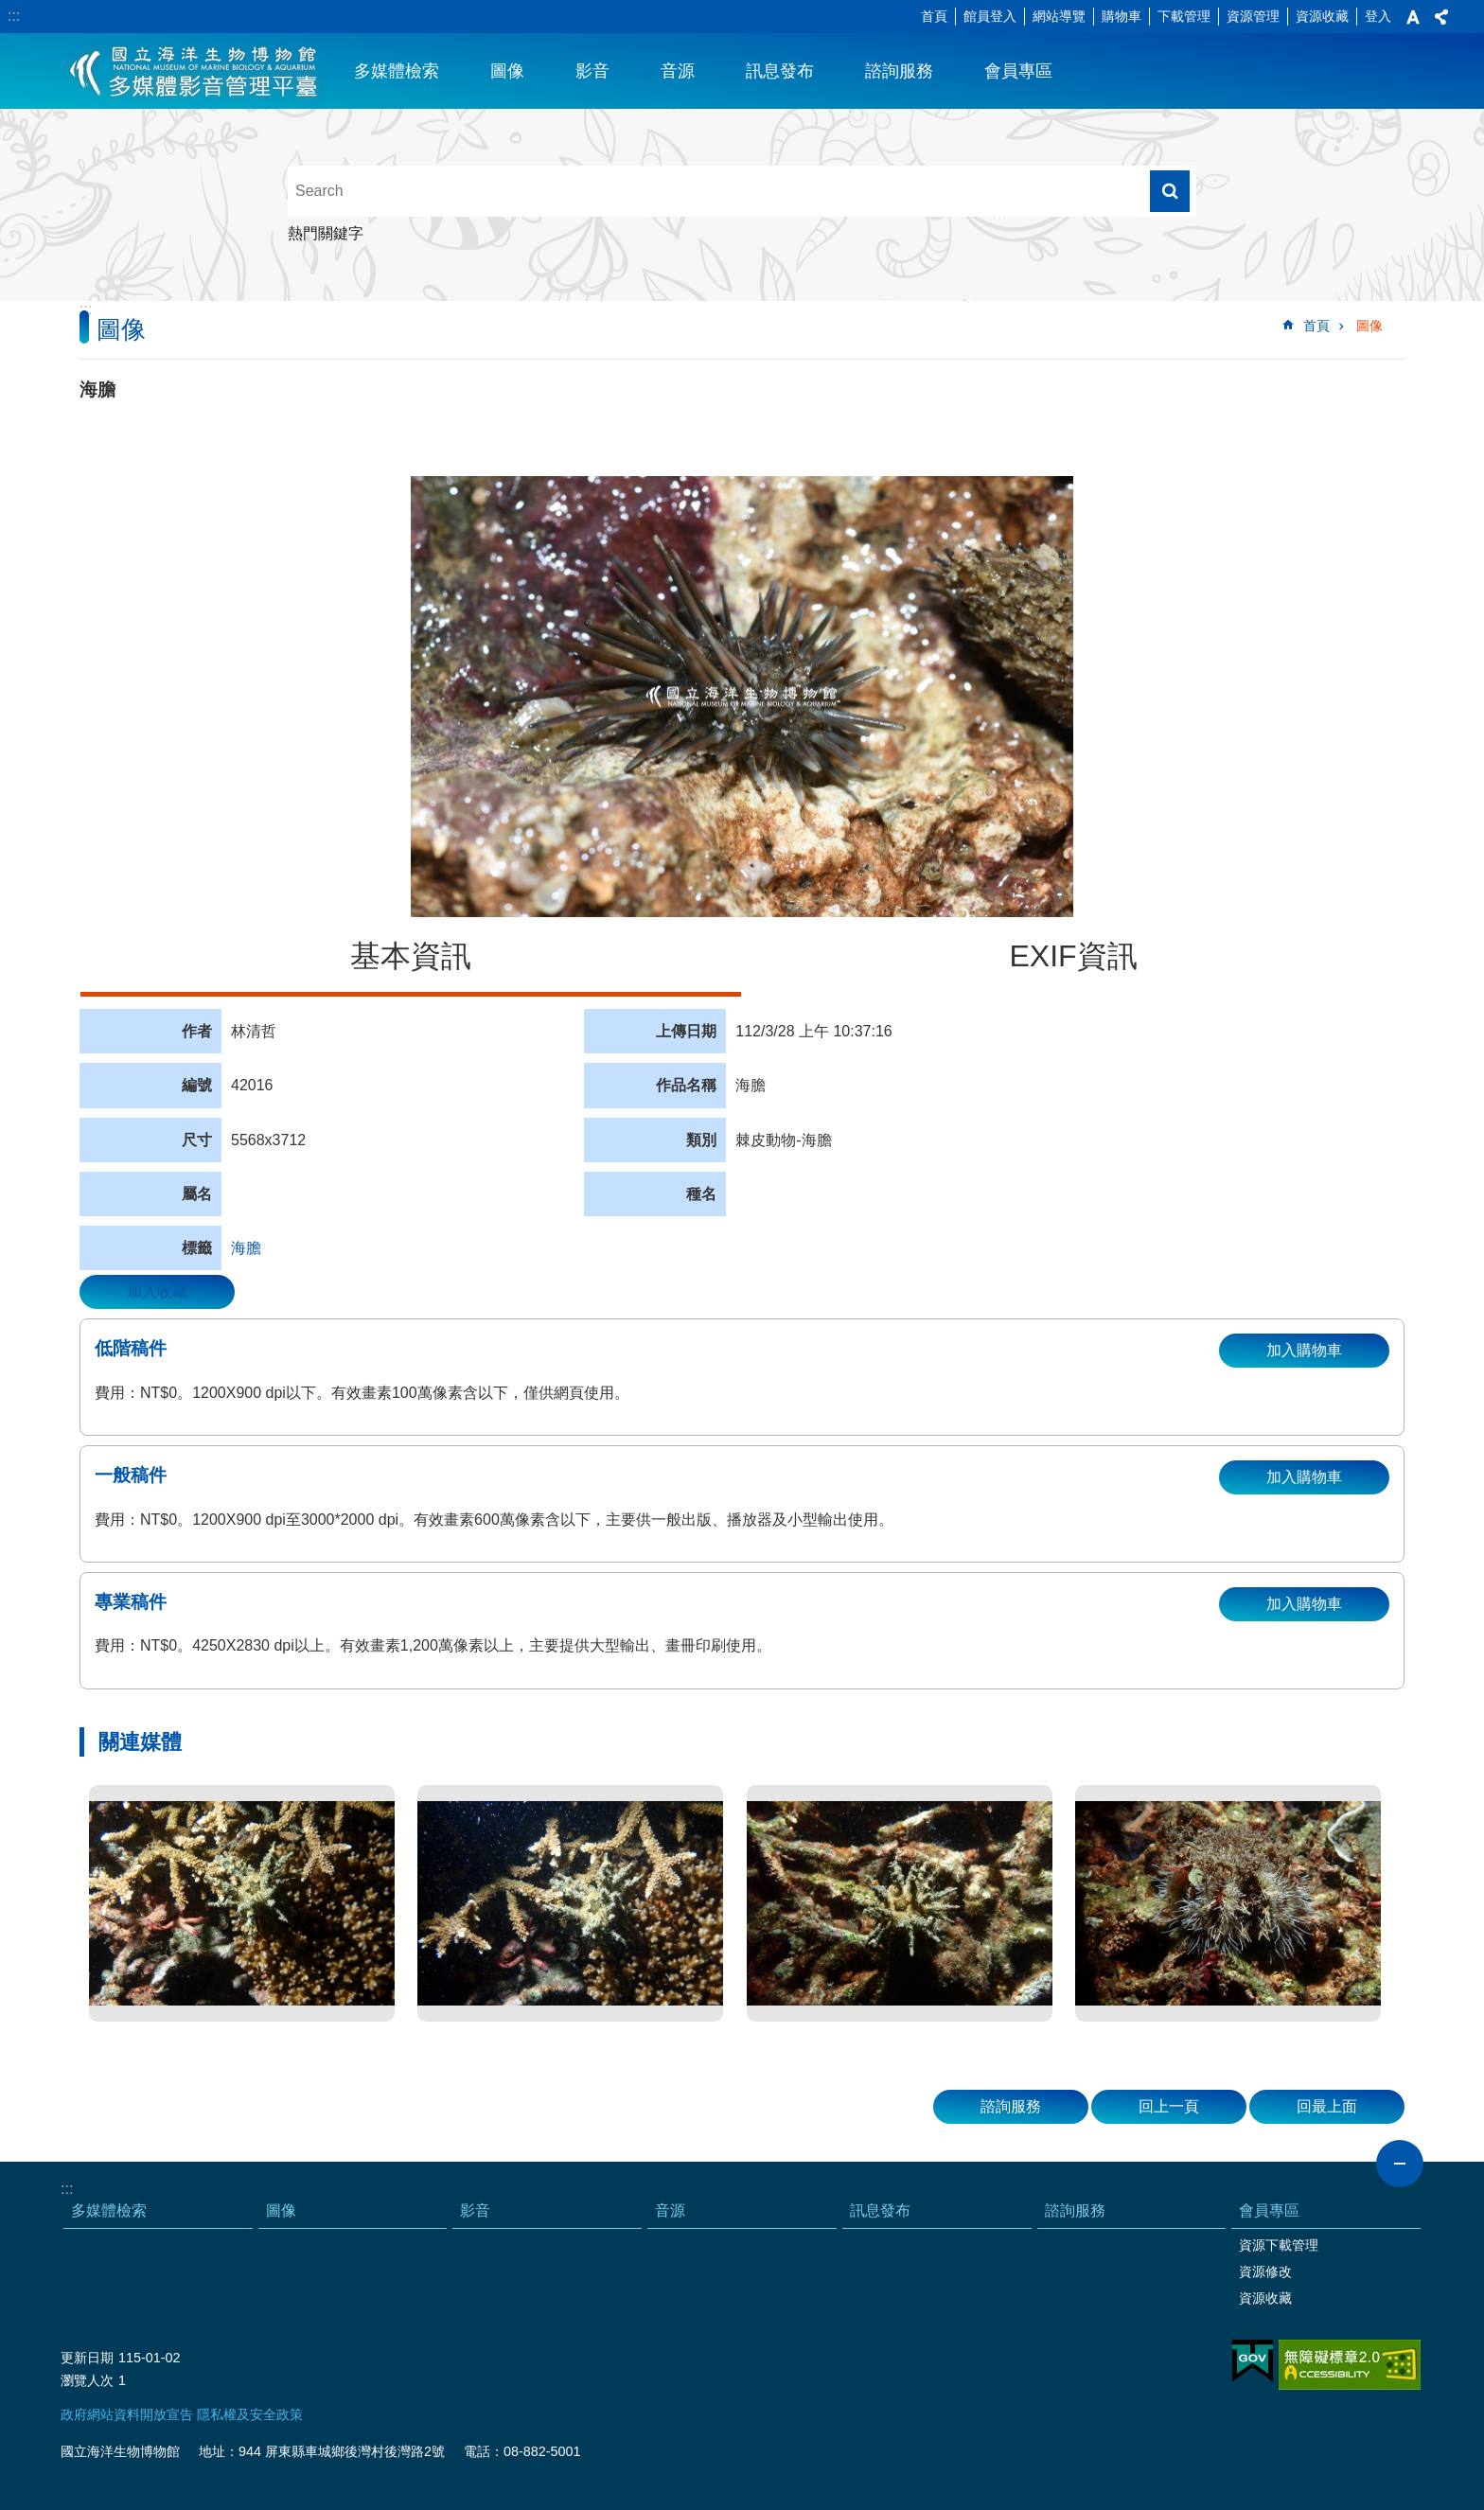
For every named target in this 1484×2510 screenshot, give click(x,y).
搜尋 (1170, 191)
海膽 (246, 1248)
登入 (1378, 16)
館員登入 (989, 16)
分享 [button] (1441, 17)
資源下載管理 (1278, 2245)
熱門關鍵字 (325, 233)
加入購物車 (1304, 1350)
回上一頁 (1169, 2106)
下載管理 (1183, 16)
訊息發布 (780, 71)
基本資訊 (410, 956)
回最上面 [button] (1327, 2106)
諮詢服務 (899, 71)
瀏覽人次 (87, 2380)
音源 (678, 71)
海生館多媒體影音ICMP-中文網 (194, 71)
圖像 (507, 71)
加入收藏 (157, 1291)
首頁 (934, 16)
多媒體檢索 (396, 71)
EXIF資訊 (1073, 956)
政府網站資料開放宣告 (127, 2414)
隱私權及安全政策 (250, 2414)
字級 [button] (1413, 17)
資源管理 (1253, 16)
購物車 (1121, 16)
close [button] (1399, 2163)
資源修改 (1265, 2271)
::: (14, 16)
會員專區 (1018, 71)
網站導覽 (1059, 16)
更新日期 (87, 2357)
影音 (592, 71)
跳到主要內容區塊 (9, 9)
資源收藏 (1322, 16)
